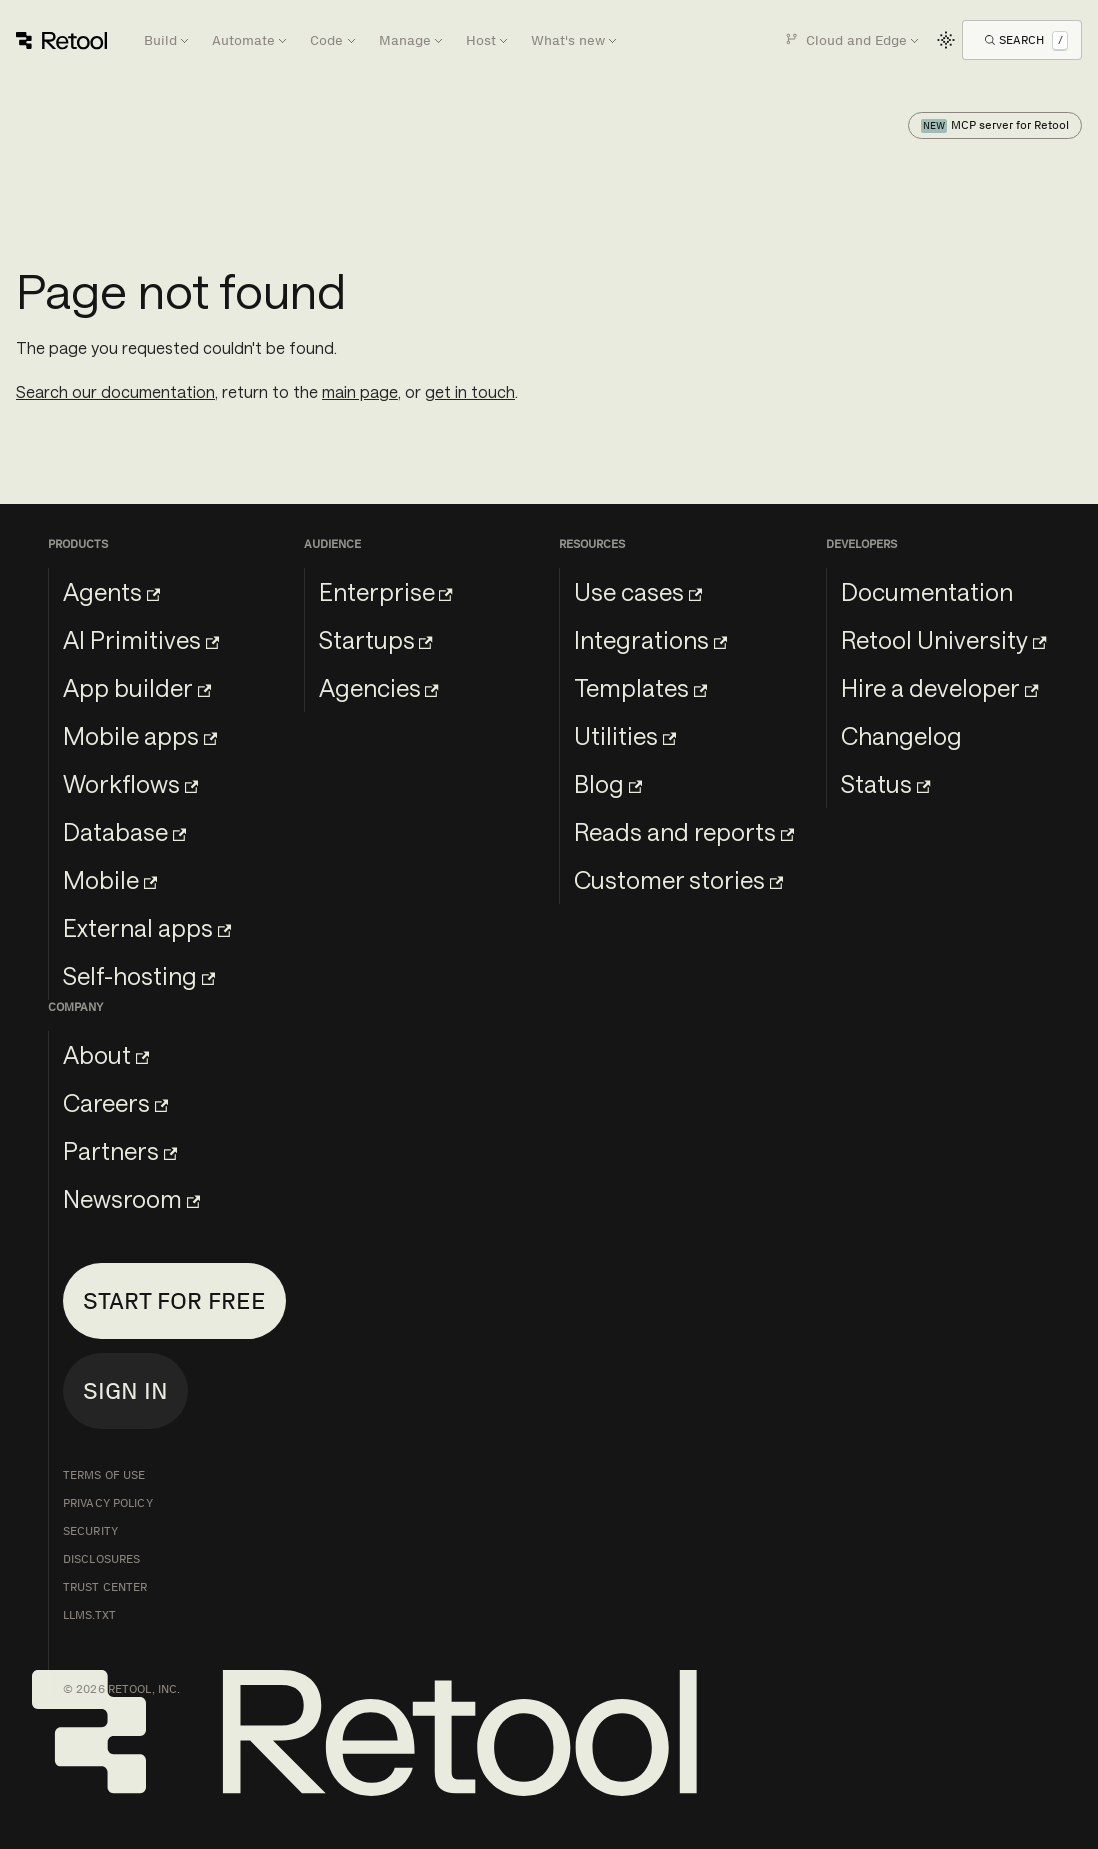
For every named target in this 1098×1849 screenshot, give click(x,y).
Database (124, 831)
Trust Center (105, 1587)
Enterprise (386, 591)
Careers (115, 1102)
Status (885, 783)
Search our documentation (115, 391)
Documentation (927, 591)
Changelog (901, 735)
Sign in (125, 1390)
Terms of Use (104, 1475)
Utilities (625, 735)
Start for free (174, 1300)
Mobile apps (140, 735)
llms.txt (89, 1615)
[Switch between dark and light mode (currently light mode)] (946, 40)
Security (90, 1531)
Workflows (130, 783)
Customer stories (678, 879)
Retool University (943, 639)
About (106, 1054)
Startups (376, 639)
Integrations (650, 639)
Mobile (110, 879)
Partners (120, 1150)
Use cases (638, 591)
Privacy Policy (108, 1503)
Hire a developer (939, 687)
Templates (640, 687)
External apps (147, 927)
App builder (137, 687)
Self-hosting (139, 975)
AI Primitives (141, 639)
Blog (608, 783)
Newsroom (131, 1198)
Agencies (379, 687)
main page (360, 391)
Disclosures (101, 1559)
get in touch (470, 391)
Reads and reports (684, 831)
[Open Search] (1026, 39)
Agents (111, 591)
